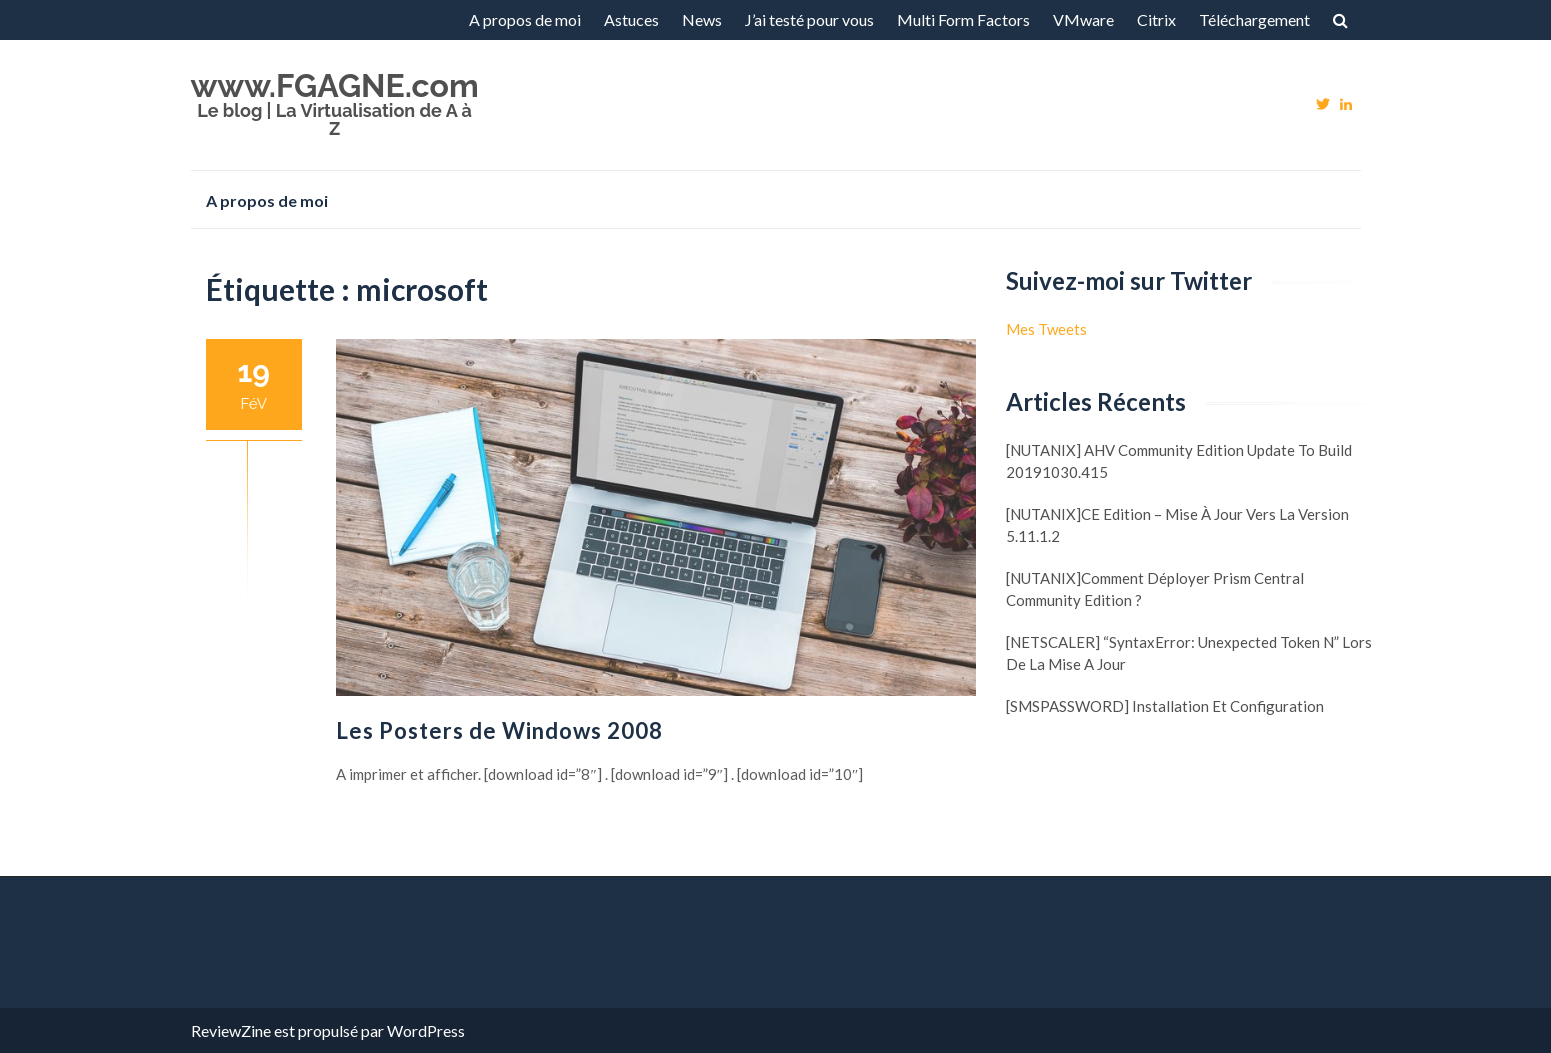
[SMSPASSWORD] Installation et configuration (1165, 706)
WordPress (426, 1030)
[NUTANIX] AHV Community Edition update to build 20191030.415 (1179, 461)
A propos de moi (525, 19)
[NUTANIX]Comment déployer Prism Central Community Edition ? (1155, 589)
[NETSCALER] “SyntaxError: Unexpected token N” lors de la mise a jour (1189, 653)
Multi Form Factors (963, 19)
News (702, 19)
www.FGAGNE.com (335, 85)
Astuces (631, 19)
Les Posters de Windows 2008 (499, 730)
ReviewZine (231, 1030)
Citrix (1156, 19)
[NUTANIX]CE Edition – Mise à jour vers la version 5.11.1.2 (1177, 525)
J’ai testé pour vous (809, 19)
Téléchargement (1254, 19)
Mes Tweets (1046, 329)
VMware (1083, 19)
